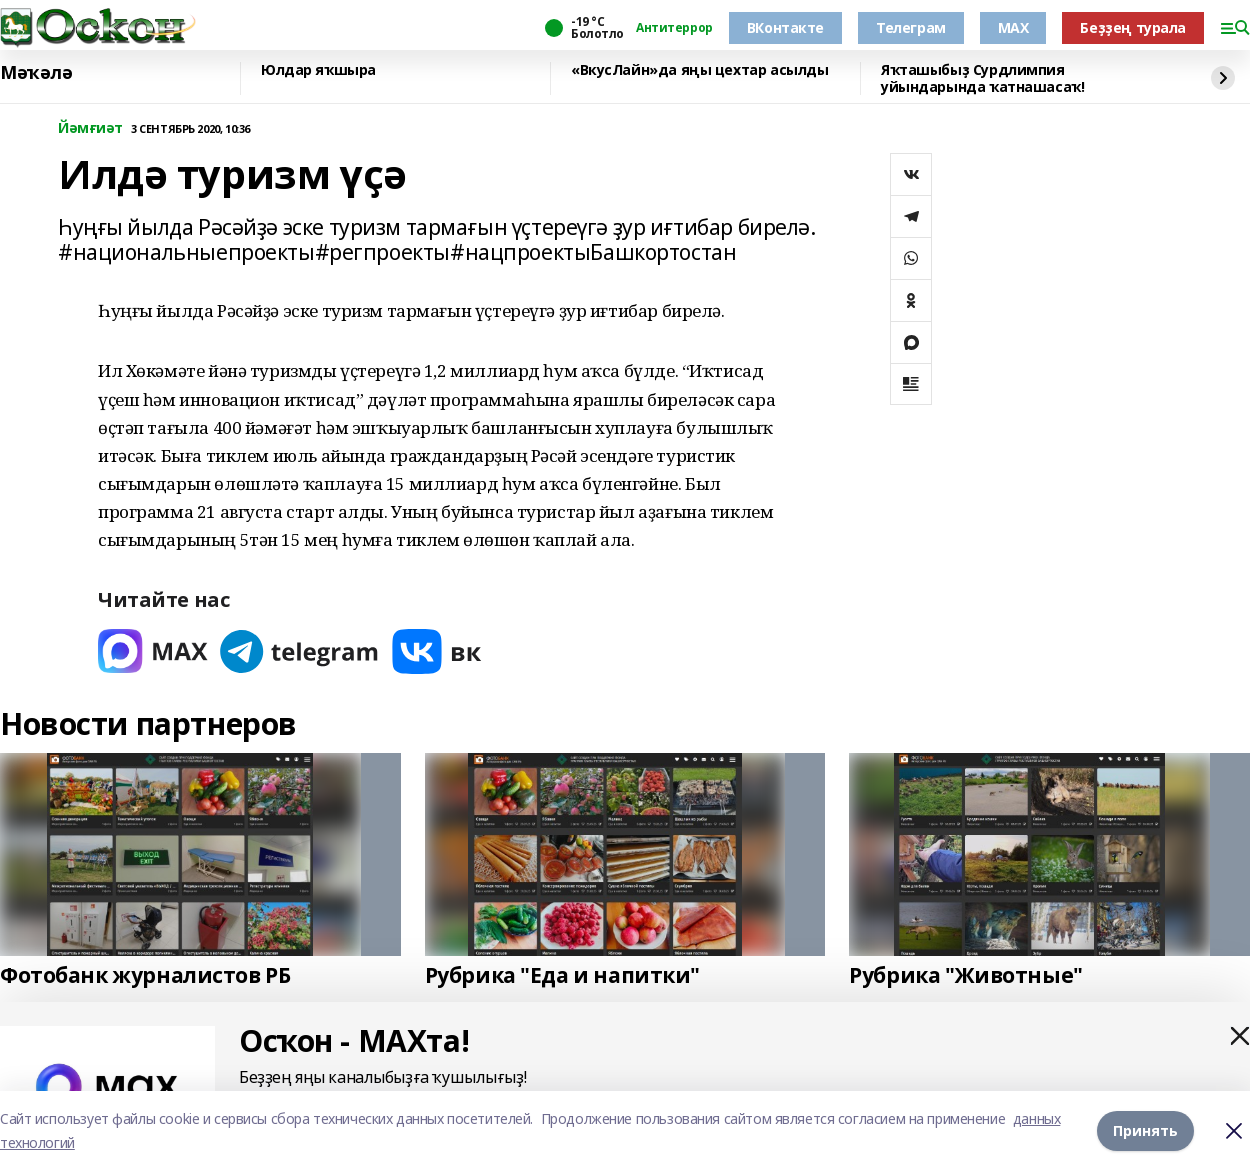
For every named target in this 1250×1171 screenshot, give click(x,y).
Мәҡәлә (36, 73)
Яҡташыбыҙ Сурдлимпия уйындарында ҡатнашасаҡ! (982, 78)
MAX (1013, 27)
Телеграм (911, 27)
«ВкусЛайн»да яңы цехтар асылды (699, 70)
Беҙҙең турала (1133, 27)
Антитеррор (674, 28)
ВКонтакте (785, 27)
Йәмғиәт (90, 128)
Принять (1145, 1130)
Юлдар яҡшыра (318, 70)
